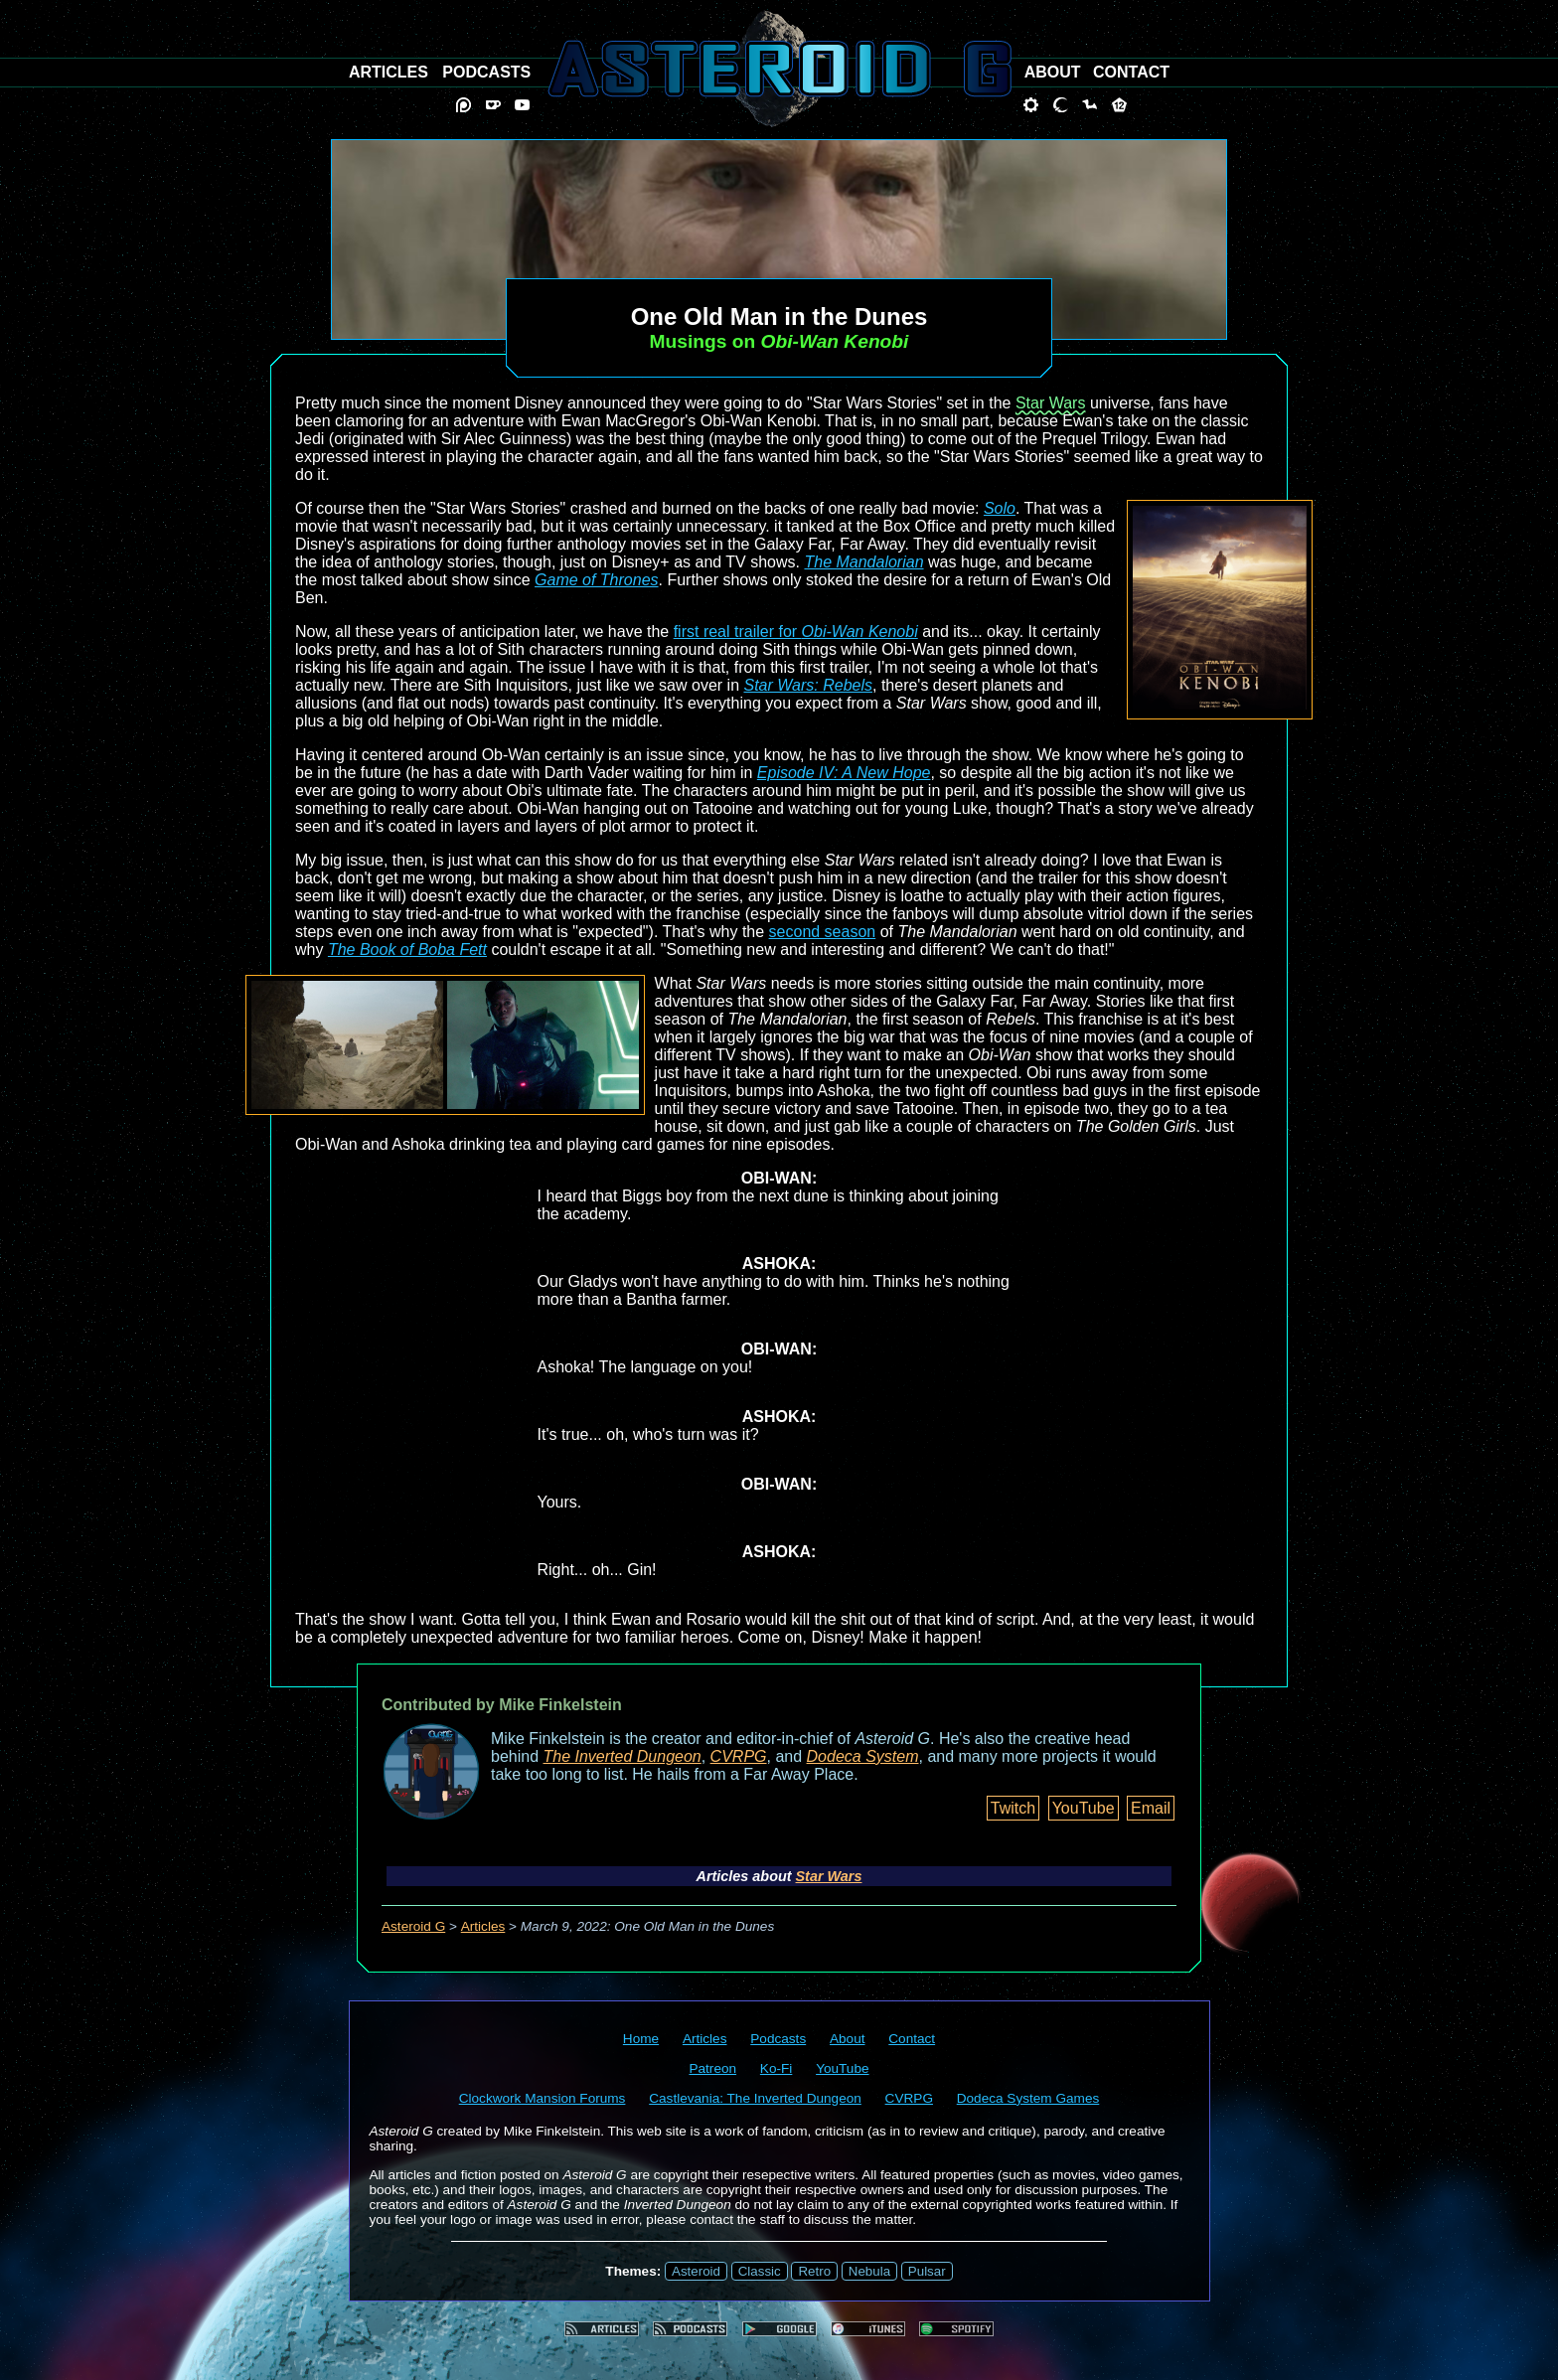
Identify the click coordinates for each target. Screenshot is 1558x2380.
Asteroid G (413, 1926)
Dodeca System (863, 1756)
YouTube (1083, 1808)
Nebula (869, 2271)
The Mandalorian (863, 562)
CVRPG (738, 1756)
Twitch (1013, 1808)
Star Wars (1050, 403)
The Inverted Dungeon (622, 1756)
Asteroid (696, 2271)
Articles (483, 1926)
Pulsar (927, 2271)
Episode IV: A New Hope (844, 772)
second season (822, 931)
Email (1150, 1808)
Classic (759, 2271)
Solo (999, 508)
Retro (814, 2271)
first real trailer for (796, 631)
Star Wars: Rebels (807, 685)
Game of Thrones (597, 579)
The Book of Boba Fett (407, 949)
